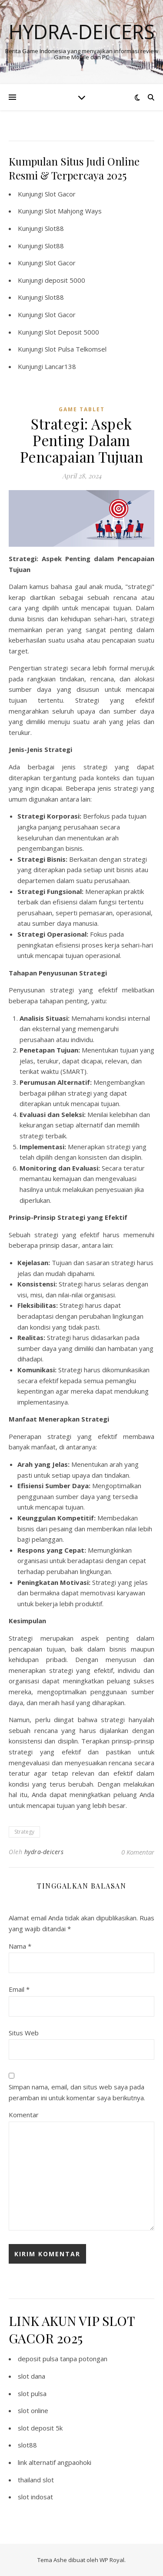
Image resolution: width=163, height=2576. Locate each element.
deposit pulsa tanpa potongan (62, 2358)
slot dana (31, 2376)
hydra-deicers (44, 1852)
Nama (20, 1946)
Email (19, 1989)
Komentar (24, 2114)
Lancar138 (60, 366)
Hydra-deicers (82, 31)
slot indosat (35, 2496)
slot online (33, 2410)
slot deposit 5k (40, 2428)
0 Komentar (137, 1852)
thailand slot (36, 2479)
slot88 (27, 2445)
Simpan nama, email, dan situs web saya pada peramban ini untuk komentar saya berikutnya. (77, 2092)
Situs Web (24, 2032)
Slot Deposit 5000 (72, 332)
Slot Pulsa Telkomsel (75, 349)
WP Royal (112, 2560)
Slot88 (54, 228)
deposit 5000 (65, 280)
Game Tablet (82, 409)
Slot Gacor (60, 194)
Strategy (24, 1831)
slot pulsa (32, 2393)
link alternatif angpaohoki (54, 2462)
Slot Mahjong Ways (73, 210)
